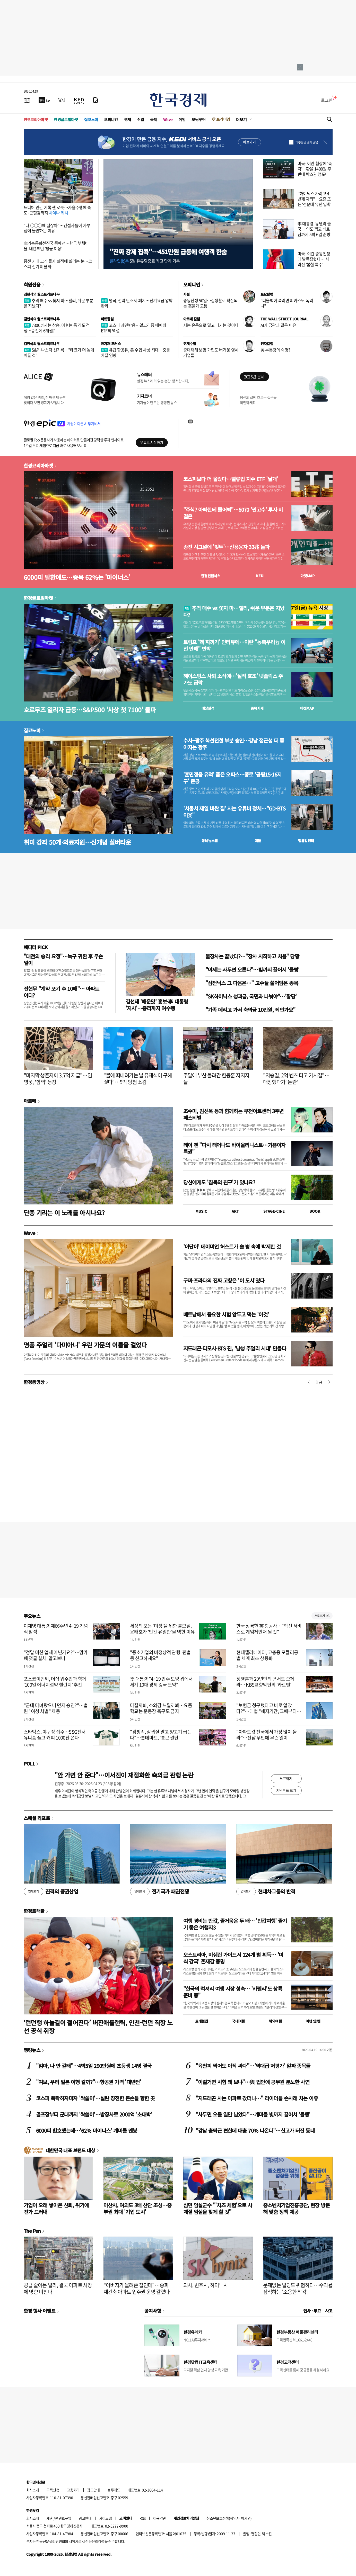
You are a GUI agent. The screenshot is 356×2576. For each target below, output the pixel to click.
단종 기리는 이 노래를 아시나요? (64, 1213)
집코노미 (91, 119)
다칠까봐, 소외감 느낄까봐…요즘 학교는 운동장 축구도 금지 (161, 1708)
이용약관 (159, 2518)
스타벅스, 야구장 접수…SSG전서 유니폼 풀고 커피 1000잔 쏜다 (55, 1734)
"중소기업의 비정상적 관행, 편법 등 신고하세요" (160, 1655)
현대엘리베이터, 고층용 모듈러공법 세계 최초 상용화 (267, 1655)
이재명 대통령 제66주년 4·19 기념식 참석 (56, 1628)
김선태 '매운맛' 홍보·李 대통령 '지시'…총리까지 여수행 (157, 1005)
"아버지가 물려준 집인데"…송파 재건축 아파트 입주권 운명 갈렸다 (136, 2288)
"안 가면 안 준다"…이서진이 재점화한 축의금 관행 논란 (124, 1774)
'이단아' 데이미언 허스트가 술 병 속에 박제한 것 (232, 1246)
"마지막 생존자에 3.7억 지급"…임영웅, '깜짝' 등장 (58, 1078)
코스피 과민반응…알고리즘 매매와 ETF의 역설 (133, 328)
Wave (167, 119)
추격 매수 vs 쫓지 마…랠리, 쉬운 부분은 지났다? (58, 303)
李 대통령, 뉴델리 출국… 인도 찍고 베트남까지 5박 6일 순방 (314, 228)
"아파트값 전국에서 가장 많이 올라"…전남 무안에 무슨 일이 (266, 1734)
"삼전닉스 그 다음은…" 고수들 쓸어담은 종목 (251, 983)
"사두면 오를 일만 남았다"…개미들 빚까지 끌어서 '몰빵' (253, 2114)
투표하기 (286, 1778)
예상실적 (208, 708)
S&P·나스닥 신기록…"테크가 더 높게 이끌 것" (59, 352)
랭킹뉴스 (32, 2050)
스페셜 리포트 (37, 1818)
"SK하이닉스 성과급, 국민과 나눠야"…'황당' (251, 996)
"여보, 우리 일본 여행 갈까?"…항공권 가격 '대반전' (88, 2082)
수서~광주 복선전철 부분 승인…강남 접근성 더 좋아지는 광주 (233, 744)
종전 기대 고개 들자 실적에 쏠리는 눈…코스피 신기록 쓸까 (58, 263)
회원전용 (32, 284)
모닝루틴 (198, 119)
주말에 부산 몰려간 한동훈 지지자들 (216, 1078)
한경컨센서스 (210, 575)
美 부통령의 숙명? (275, 350)
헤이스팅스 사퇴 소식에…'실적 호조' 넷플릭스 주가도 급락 (233, 679)
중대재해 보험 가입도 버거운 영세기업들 (211, 352)
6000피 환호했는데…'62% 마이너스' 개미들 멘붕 (86, 2130)
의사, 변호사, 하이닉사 (205, 2285)
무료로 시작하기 (151, 442)
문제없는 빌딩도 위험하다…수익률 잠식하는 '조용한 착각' (297, 2288)
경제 (127, 119)
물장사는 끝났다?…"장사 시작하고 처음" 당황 (252, 956)
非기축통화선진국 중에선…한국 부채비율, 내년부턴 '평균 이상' (56, 245)
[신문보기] (27, 100)
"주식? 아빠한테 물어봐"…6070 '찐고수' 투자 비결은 (233, 513)
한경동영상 (34, 1382)
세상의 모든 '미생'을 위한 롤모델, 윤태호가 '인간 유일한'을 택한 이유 (162, 1628)
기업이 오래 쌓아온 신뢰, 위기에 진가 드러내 (56, 2208)
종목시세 (257, 708)
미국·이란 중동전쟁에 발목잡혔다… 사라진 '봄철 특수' (314, 258)
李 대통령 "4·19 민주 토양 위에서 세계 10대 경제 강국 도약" (161, 1681)
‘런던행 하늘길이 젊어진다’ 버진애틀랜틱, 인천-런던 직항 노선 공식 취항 (98, 2026)
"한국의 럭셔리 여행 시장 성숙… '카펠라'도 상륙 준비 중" (232, 1992)
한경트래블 (34, 1910)
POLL (29, 1763)
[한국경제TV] (44, 100)
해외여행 (275, 2021)
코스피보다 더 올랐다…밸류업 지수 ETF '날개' (230, 479)
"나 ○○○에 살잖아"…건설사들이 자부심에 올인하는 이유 (57, 228)
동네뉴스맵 (210, 840)
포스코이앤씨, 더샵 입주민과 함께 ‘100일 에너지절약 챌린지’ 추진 (55, 1681)
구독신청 (52, 2489)
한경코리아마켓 (36, 119)
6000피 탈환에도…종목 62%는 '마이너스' (77, 577)
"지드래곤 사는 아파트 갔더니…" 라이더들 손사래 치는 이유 (257, 2098)
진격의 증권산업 (51, 1891)
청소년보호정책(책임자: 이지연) (228, 2518)
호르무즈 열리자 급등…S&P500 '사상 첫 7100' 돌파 (90, 710)
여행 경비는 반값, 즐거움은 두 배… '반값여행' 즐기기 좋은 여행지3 (235, 1924)
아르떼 (30, 1100)
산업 (140, 119)
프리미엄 (223, 119)
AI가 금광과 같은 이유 (278, 325)
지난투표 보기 (286, 1790)
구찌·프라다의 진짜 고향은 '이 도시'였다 (224, 1280)
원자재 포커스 (111, 343)
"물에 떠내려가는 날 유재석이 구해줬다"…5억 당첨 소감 (137, 1078)
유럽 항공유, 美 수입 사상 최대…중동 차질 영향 (135, 352)
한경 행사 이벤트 (39, 2310)
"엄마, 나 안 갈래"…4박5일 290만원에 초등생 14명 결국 (94, 2065)
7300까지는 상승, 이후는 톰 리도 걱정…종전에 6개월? (57, 328)
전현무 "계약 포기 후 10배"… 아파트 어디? (61, 992)
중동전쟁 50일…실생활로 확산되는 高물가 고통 (210, 303)
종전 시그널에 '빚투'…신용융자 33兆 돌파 (226, 547)
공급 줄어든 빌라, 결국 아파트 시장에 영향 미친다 (58, 2288)
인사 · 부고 (312, 2311)
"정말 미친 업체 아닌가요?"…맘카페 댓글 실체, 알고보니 (56, 1655)
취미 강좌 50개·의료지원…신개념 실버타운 (77, 842)
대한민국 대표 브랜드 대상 (70, 2150)
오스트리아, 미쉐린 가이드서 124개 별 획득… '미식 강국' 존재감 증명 (233, 1958)
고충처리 (73, 2489)
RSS (142, 2518)
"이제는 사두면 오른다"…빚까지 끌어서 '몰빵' (252, 969)
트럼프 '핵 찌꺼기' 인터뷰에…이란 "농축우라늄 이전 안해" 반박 (234, 645)
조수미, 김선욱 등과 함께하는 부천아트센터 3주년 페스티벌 (233, 1114)
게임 (182, 119)
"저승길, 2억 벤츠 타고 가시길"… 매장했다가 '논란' (296, 1078)
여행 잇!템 (313, 2021)
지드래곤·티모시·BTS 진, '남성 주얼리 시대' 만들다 (234, 1348)
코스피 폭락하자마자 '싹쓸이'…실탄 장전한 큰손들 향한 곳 (95, 2098)
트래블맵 (201, 2021)
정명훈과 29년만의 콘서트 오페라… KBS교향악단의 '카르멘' (265, 1681)
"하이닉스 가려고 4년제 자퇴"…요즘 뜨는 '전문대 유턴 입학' (315, 198)
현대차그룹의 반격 (265, 1891)
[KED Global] (79, 100)
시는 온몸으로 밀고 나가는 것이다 (211, 325)
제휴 (49, 2518)
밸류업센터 (306, 840)
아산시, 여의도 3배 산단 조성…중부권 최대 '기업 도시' (137, 2208)
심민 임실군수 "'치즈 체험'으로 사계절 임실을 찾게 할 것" (217, 2208)
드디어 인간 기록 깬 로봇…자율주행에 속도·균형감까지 (57, 210)
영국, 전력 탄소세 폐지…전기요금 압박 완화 (137, 303)
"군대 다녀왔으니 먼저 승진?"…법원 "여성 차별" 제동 (56, 1708)
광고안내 (93, 2489)
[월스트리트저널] (61, 100)
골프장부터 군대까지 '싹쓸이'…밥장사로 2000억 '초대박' (94, 2114)
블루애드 (113, 2489)
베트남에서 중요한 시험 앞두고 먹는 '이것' (226, 1314)
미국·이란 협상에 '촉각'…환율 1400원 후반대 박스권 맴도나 (315, 168)
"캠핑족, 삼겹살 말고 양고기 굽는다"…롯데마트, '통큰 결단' (161, 1734)
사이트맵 (105, 2518)
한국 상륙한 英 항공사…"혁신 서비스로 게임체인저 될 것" (268, 1628)
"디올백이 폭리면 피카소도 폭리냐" (287, 303)
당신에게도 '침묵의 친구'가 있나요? (219, 1182)
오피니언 (111, 119)
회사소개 (32, 2489)
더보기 (241, 119)
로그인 (327, 100)
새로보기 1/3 (322, 1616)
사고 (329, 2311)
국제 (153, 119)
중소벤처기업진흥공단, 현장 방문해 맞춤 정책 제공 (296, 2208)
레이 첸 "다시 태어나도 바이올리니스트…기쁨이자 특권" (234, 1148)
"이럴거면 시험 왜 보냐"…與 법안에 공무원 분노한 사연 (253, 2082)
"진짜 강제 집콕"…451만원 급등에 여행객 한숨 (168, 251)
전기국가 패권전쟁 (159, 1891)
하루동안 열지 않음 (307, 142)
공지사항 (152, 2310)
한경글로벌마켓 (66, 119)
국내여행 (238, 2021)
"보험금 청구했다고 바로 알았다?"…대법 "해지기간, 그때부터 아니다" (266, 1711)
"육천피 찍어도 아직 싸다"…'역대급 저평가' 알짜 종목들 (253, 2065)
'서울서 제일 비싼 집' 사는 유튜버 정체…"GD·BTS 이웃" (234, 811)
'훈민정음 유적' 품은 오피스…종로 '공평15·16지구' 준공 (232, 778)
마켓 (307, 575)
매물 (258, 840)
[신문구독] (95, 100)
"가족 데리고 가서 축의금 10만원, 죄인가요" (250, 1009)
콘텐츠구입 (63, 2518)
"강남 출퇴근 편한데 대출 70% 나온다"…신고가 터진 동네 (255, 2130)
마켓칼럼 (107, 318)
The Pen (32, 2230)
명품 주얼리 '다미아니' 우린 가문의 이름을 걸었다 (85, 1345)
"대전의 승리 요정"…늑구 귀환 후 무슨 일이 (63, 959)
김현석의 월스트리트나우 (42, 294)
